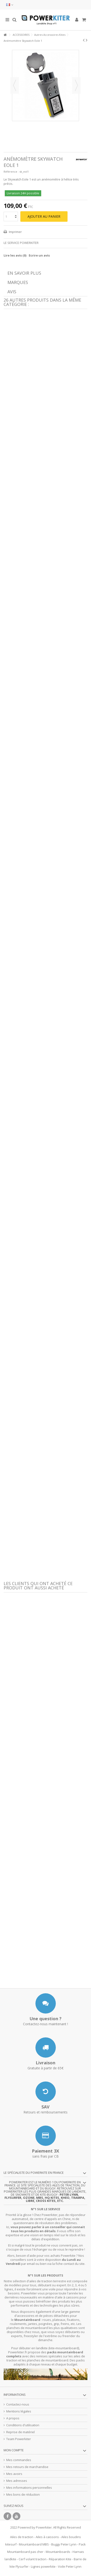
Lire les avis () (15, 255)
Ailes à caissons (47, 2537)
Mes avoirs (14, 2474)
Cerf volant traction (32, 2559)
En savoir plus (24, 273)
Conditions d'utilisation (22, 2425)
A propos (12, 2418)
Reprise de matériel (20, 2432)
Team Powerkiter (18, 2439)
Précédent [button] (14, 85)
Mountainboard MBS (34, 2544)
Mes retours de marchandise (27, 2467)
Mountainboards (58, 2552)
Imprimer (15, 232)
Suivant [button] (76, 85)
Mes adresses (16, 2481)
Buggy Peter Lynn (63, 2544)
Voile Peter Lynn (69, 2566)
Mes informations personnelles (29, 2488)
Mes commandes (18, 2460)
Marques (17, 282)
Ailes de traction (21, 2537)
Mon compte (14, 2450)
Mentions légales (18, 2411)
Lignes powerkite (43, 2566)
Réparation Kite (60, 2559)
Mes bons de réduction (23, 2495)
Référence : (11, 171)
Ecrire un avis (39, 255)
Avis (11, 291)
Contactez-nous (17, 2404)
